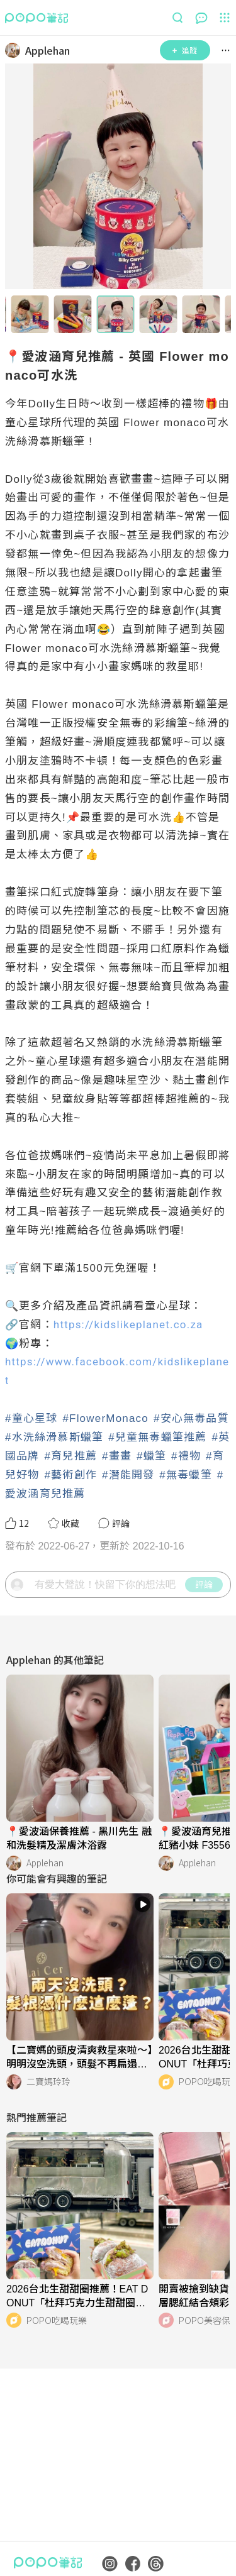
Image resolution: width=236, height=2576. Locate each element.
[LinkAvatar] (15, 50)
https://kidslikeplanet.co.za (128, 1324)
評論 (204, 1584)
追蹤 (184, 50)
